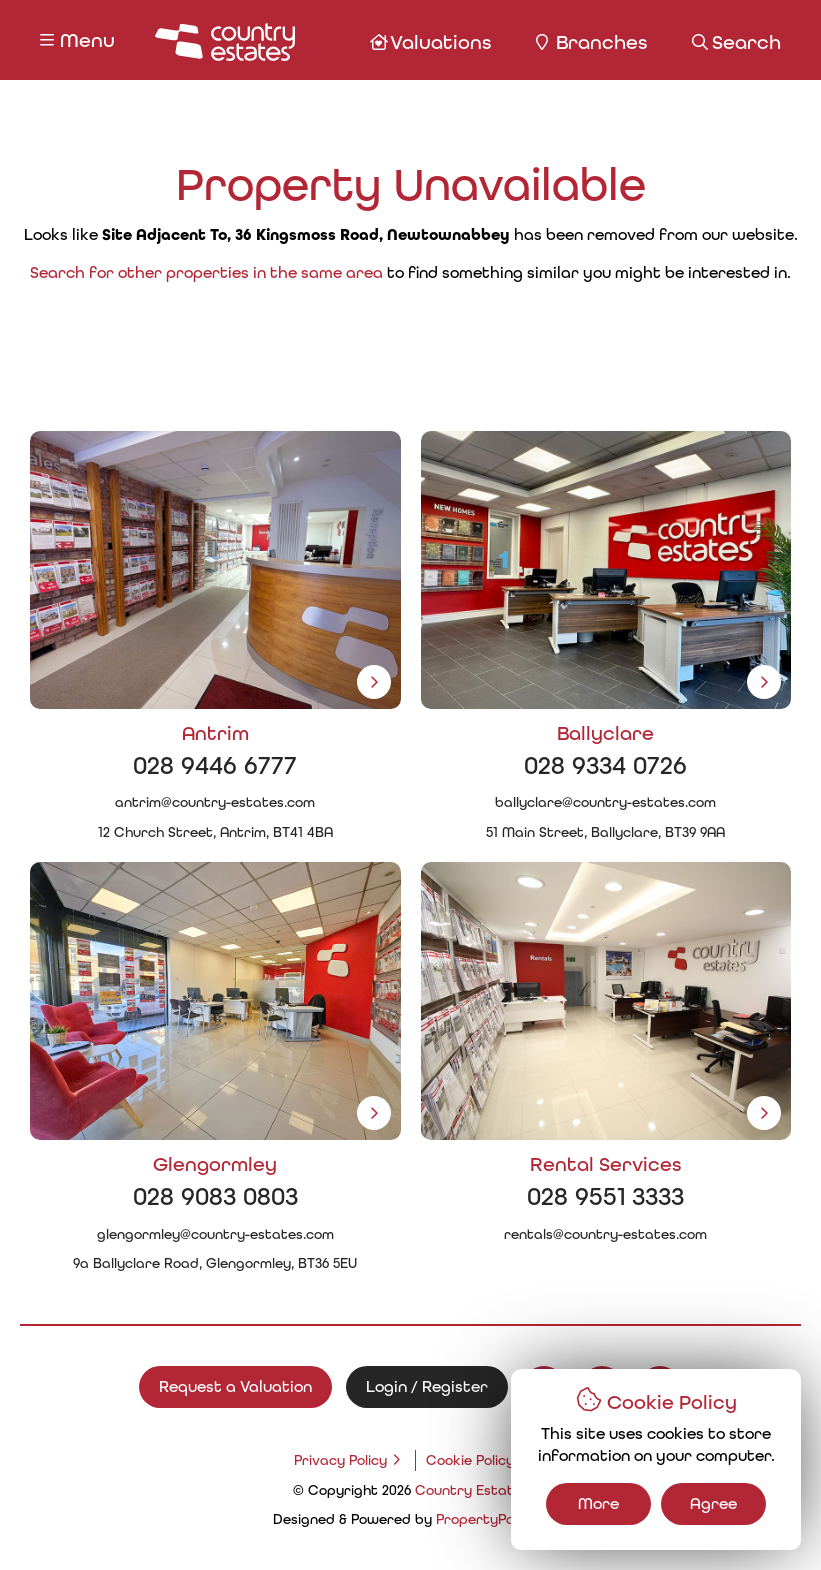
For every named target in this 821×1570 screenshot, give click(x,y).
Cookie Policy (470, 1460)
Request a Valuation (235, 1386)
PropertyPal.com (492, 1519)
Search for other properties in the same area (206, 272)
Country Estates (472, 1490)
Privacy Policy (340, 1460)
